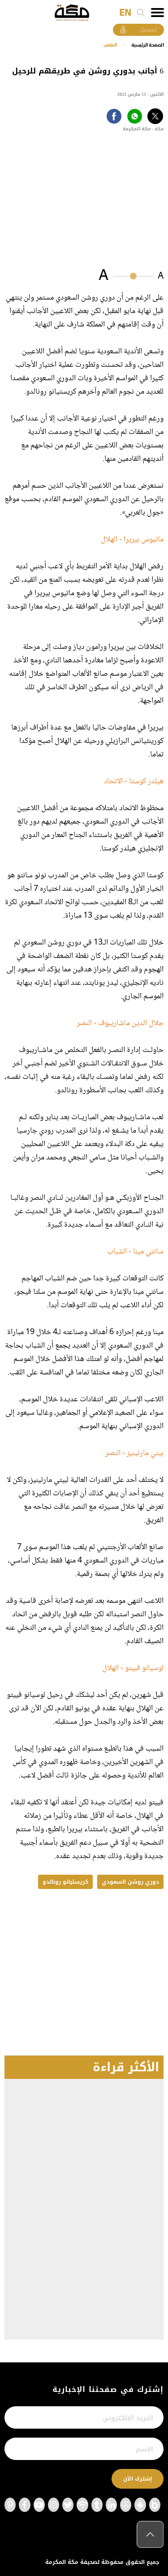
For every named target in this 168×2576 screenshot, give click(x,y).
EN (125, 13)
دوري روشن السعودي (130, 1882)
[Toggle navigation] (157, 12)
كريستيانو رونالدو (65, 1882)
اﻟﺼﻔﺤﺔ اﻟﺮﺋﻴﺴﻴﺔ (147, 45)
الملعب (110, 45)
